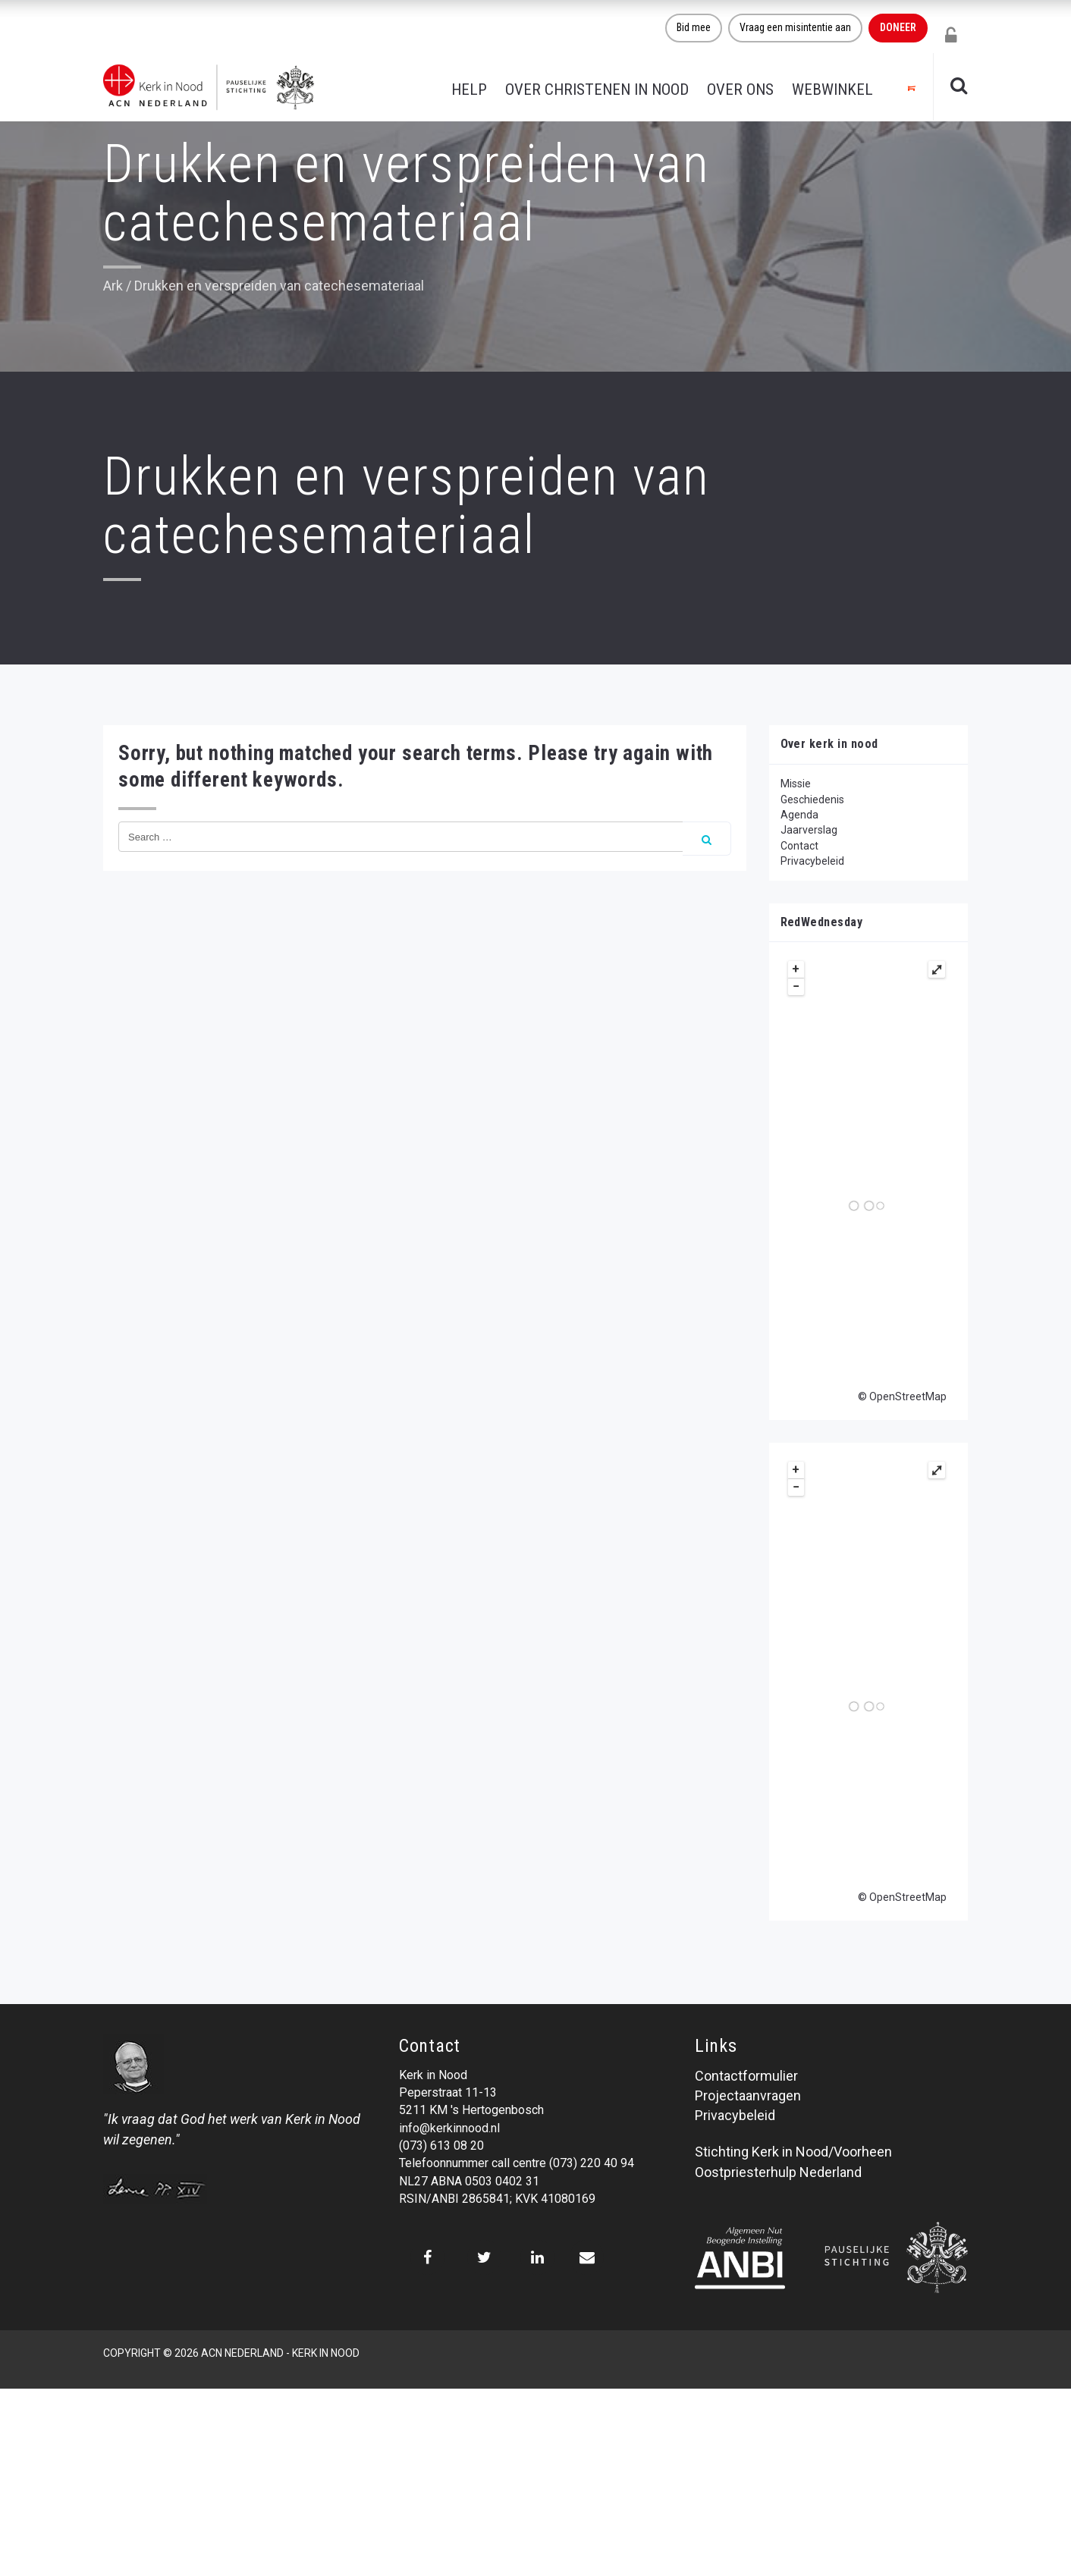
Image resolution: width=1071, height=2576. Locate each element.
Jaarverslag (808, 830)
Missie (795, 784)
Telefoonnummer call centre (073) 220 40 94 (516, 2163)
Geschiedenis (812, 799)
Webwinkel (832, 89)
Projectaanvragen (748, 2095)
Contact (799, 846)
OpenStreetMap (908, 1396)
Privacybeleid (812, 861)
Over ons (740, 89)
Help (469, 89)
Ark (113, 286)
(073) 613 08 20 (441, 2145)
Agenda (799, 815)
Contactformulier (746, 2076)
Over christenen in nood (597, 89)
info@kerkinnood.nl (449, 2128)
